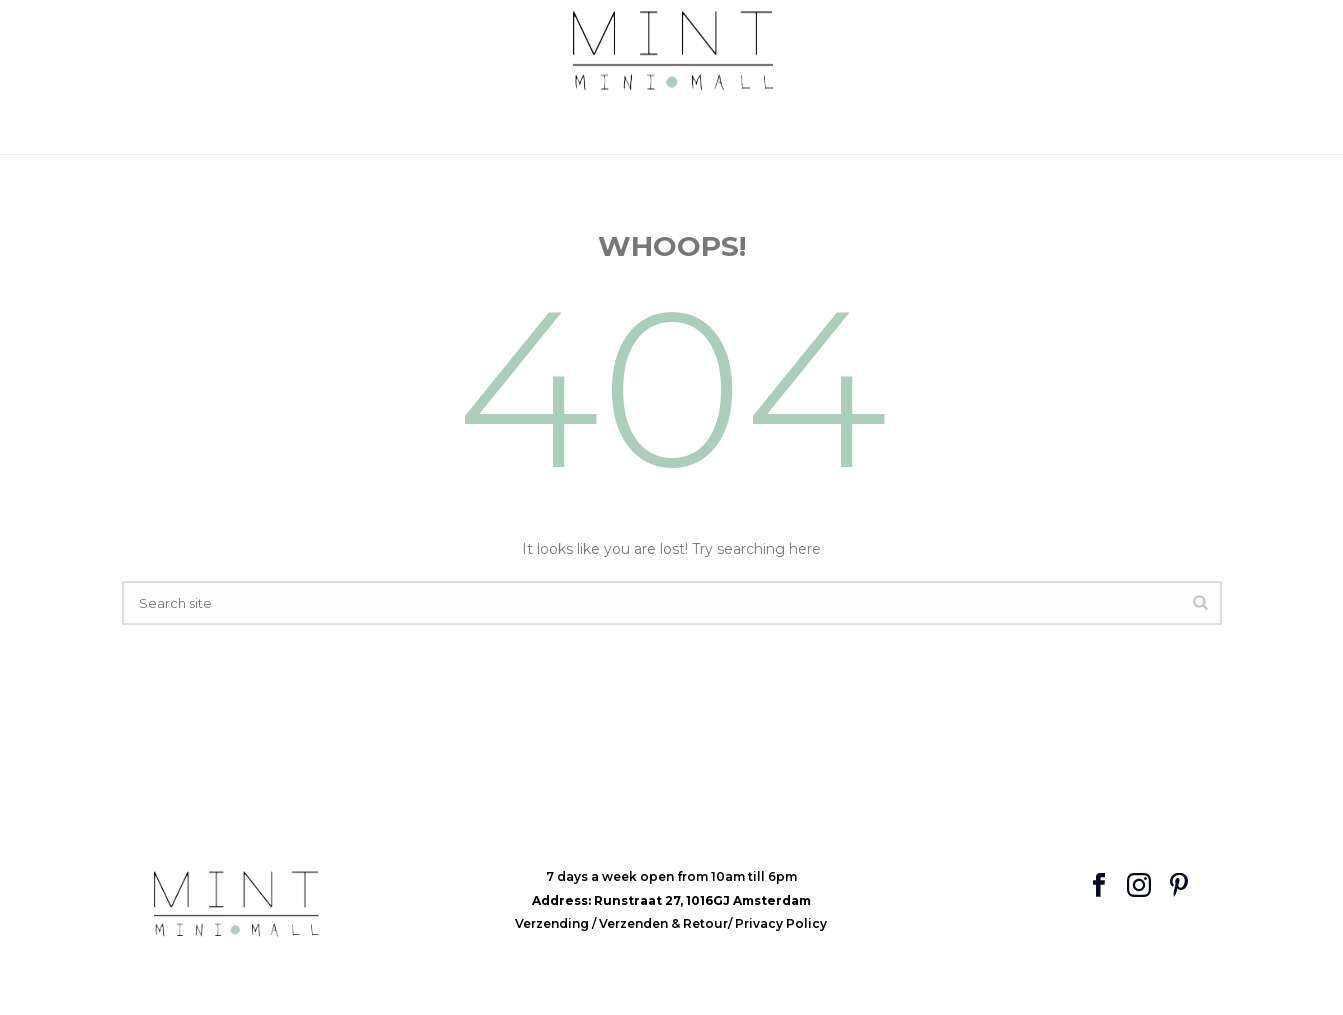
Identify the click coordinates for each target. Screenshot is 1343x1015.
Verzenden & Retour (663, 923)
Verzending (553, 923)
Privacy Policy (781, 923)
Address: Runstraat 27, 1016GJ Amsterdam (671, 900)
